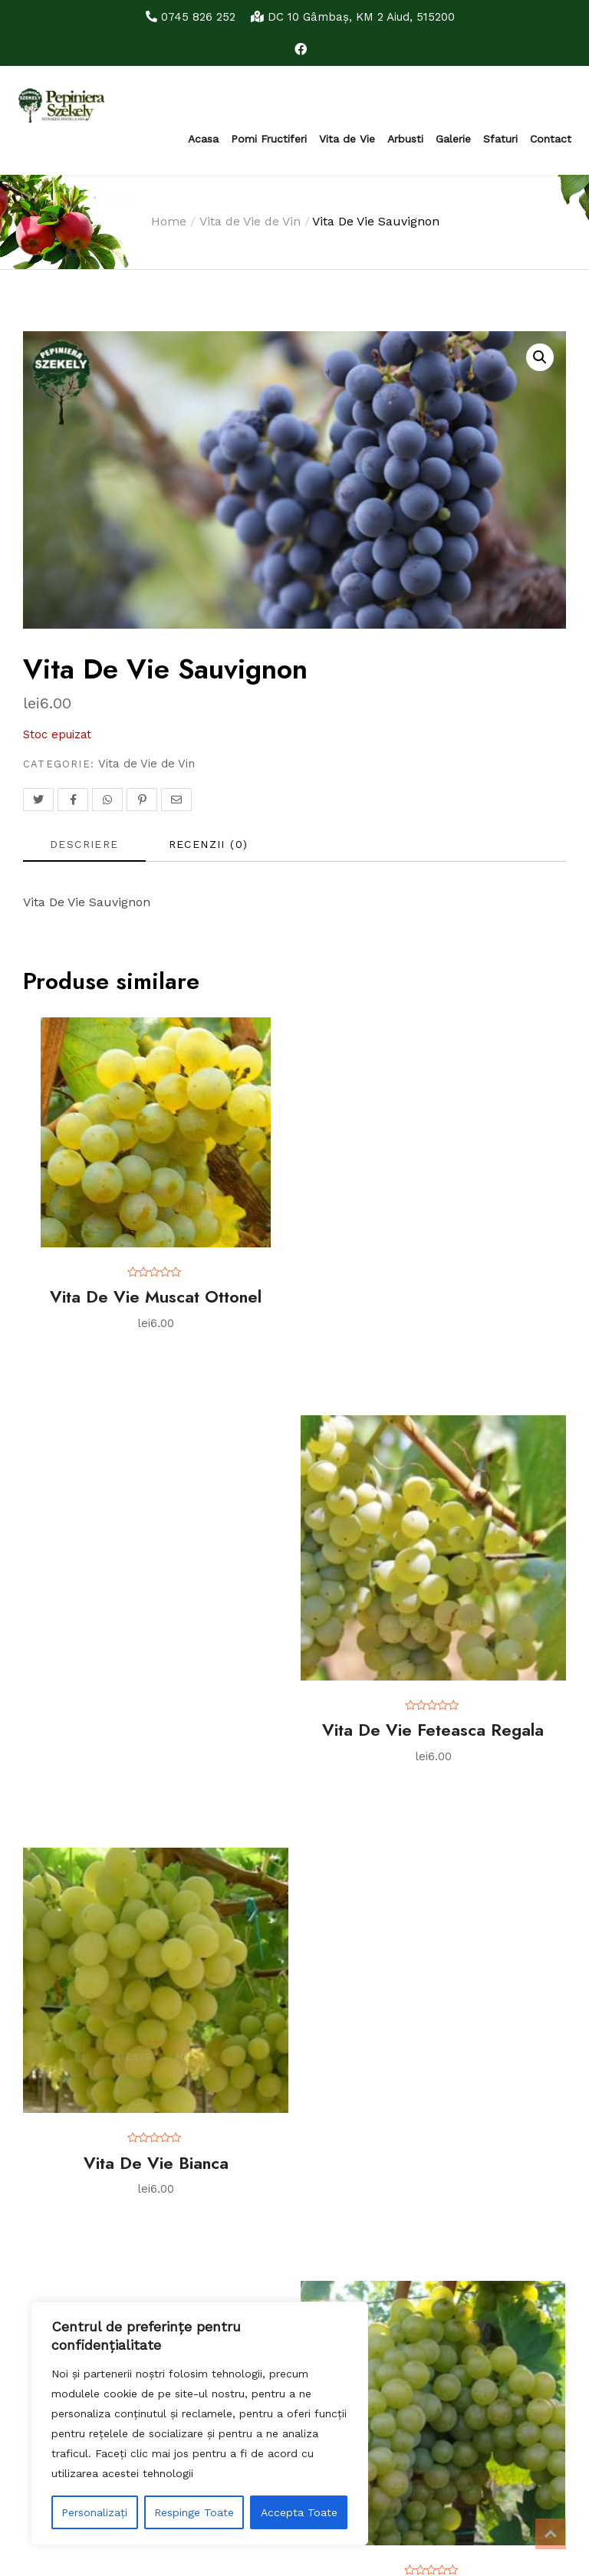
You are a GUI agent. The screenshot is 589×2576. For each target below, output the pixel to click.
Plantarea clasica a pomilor (92, 2189)
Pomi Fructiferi (269, 139)
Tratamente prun (63, 2164)
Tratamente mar (61, 2114)
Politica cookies (55, 1997)
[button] (540, 357)
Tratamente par (58, 2139)
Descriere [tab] (84, 844)
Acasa (203, 139)
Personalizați (94, 2512)
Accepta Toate (299, 2512)
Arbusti (405, 139)
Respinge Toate (194, 2512)
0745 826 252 (185, 16)
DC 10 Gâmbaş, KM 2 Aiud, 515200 (355, 16)
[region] (199, 2423)
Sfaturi (500, 139)
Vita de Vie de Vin (250, 221)
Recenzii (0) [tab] (208, 844)
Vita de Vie (347, 139)
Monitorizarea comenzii (76, 2037)
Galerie (453, 139)
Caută (215, 2278)
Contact (550, 139)
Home (168, 221)
